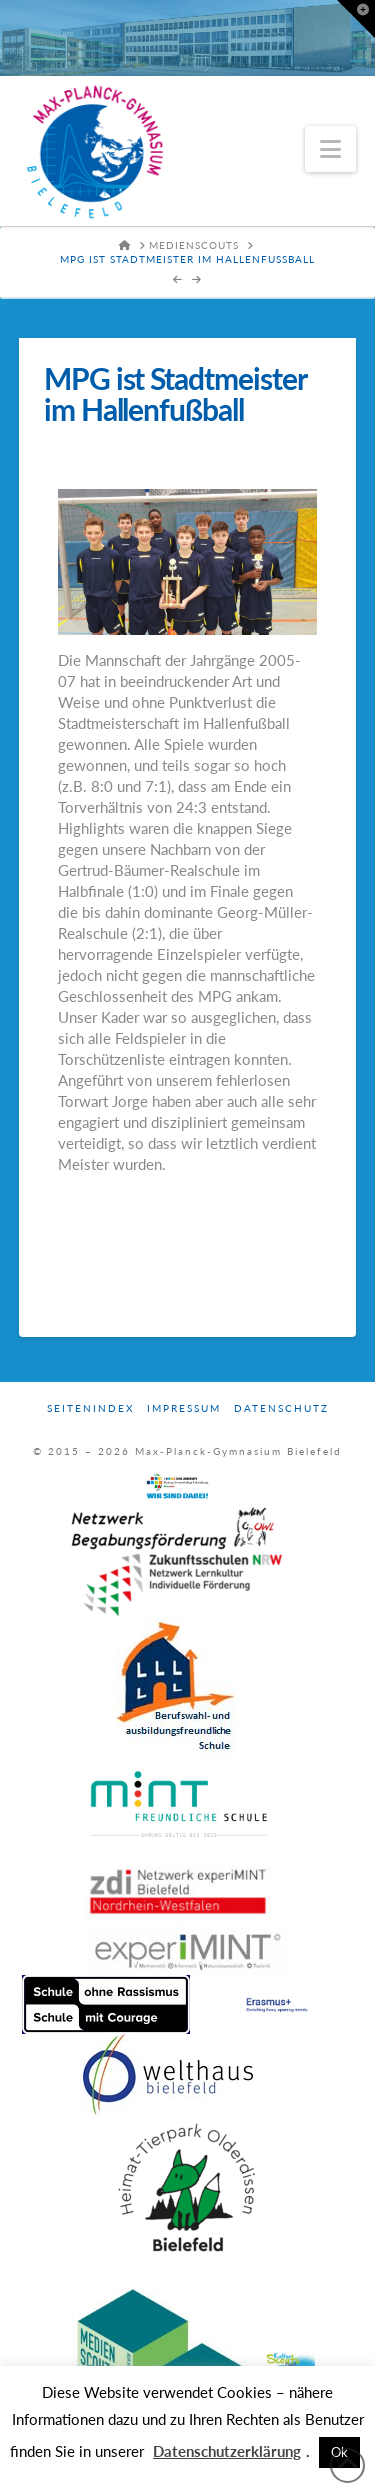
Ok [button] (339, 2452)
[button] (330, 149)
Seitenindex (90, 1408)
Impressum (184, 1408)
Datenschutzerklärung (227, 2451)
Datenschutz (281, 1408)
